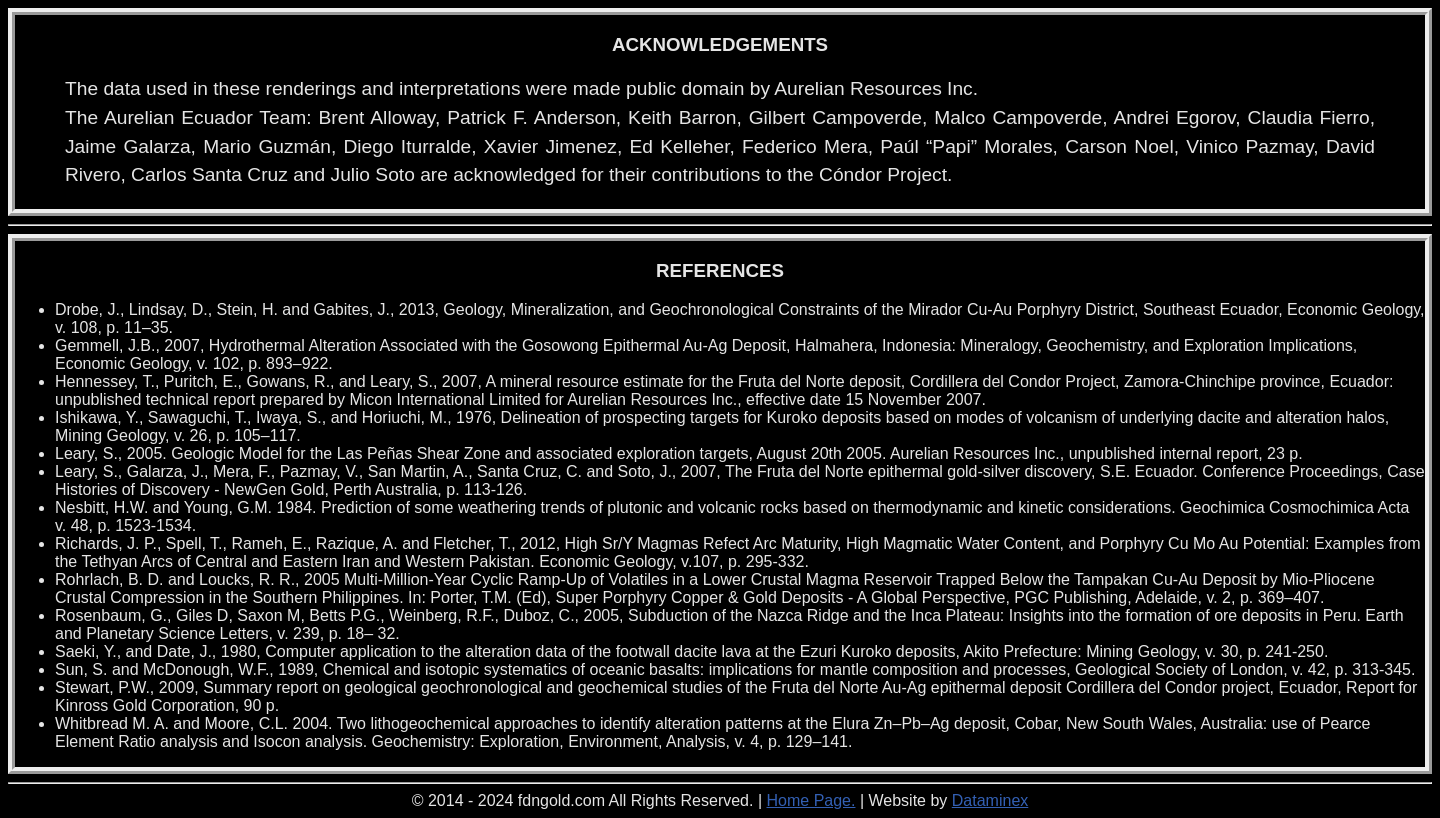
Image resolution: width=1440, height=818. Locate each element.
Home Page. (811, 800)
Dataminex (990, 800)
